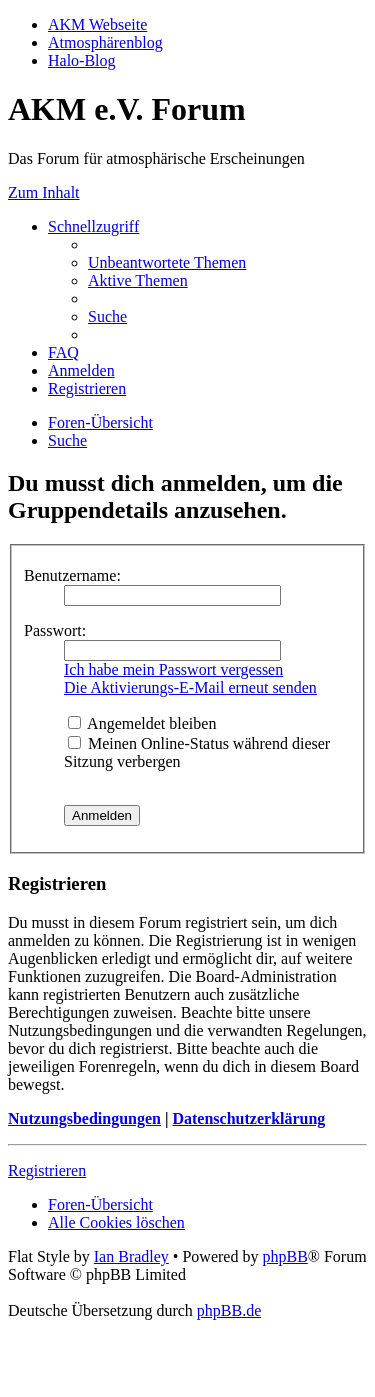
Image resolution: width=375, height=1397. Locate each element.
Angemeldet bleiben (142, 723)
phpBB (284, 1256)
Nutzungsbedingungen (84, 1118)
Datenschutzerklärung (248, 1118)
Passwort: (55, 630)
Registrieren (47, 1170)
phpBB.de (229, 1310)
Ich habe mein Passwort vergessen (173, 669)
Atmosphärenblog (105, 42)
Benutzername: (72, 575)
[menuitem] (167, 262)
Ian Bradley (131, 1256)
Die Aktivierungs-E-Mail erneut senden (190, 687)
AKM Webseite (97, 24)
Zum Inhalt (44, 192)
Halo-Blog (82, 60)
